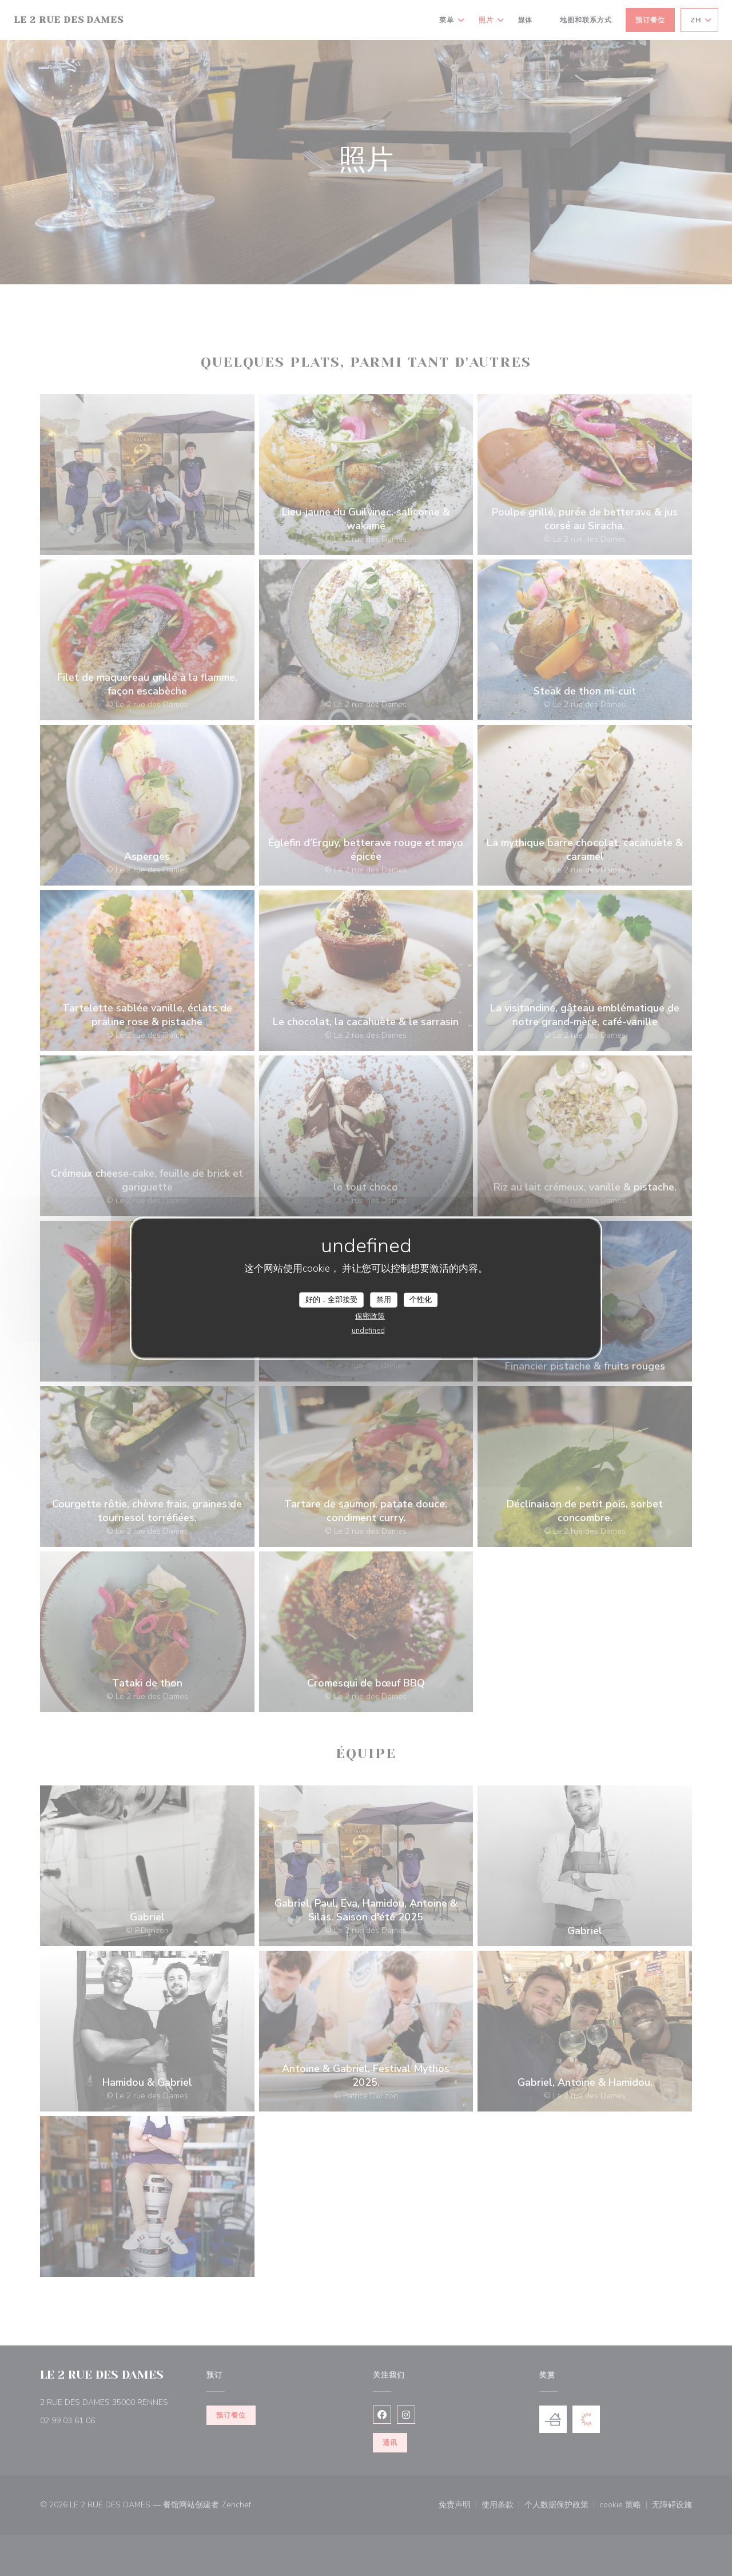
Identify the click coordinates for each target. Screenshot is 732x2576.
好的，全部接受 (331, 1299)
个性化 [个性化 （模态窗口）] (420, 1299)
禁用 (383, 1299)
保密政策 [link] (370, 1316)
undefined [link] (368, 1330)
